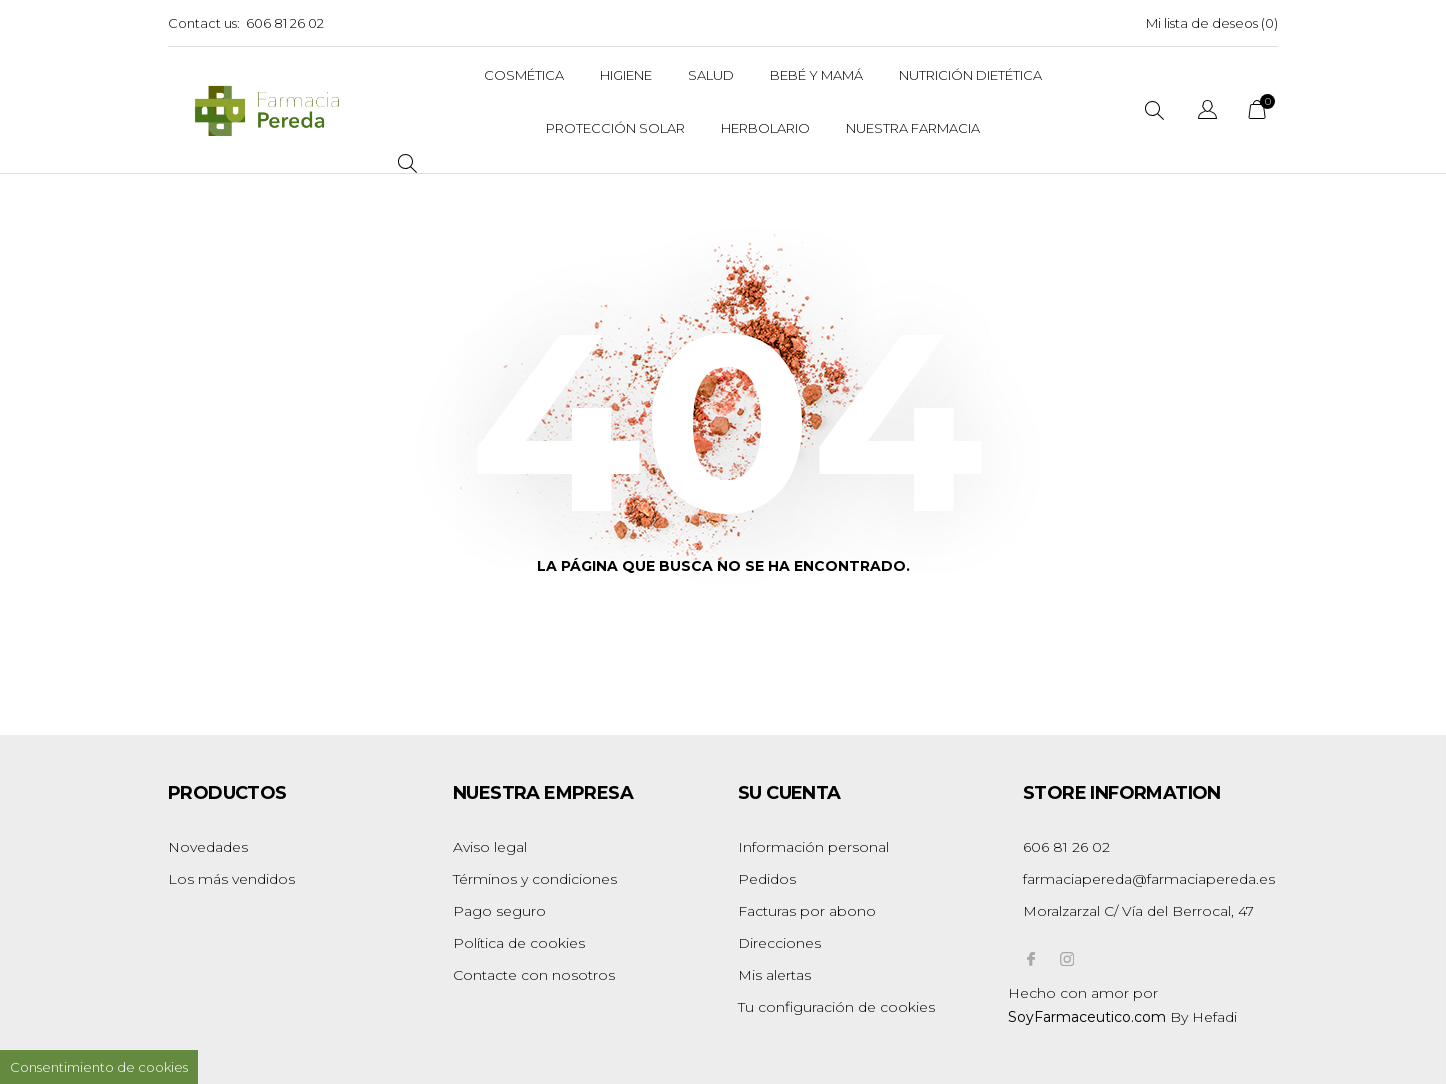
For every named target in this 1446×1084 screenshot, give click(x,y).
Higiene (626, 75)
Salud (711, 75)
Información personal (813, 847)
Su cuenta (789, 793)
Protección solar (615, 128)
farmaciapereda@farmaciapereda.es (1149, 879)
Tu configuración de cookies (836, 1007)
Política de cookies (519, 943)
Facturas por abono (807, 911)
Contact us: (204, 23)
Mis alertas (774, 975)
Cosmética (524, 75)
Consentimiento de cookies (99, 1067)
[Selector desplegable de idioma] (1207, 112)
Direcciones (779, 943)
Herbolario (765, 128)
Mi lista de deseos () (1212, 23)
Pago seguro (499, 911)
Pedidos (767, 879)
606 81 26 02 (285, 23)
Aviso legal (490, 847)
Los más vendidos (231, 879)
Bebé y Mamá (816, 75)
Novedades (208, 847)
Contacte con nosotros (534, 975)
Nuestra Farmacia (913, 128)
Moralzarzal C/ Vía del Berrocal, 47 (1138, 911)
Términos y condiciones (535, 879)
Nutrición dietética (970, 75)
